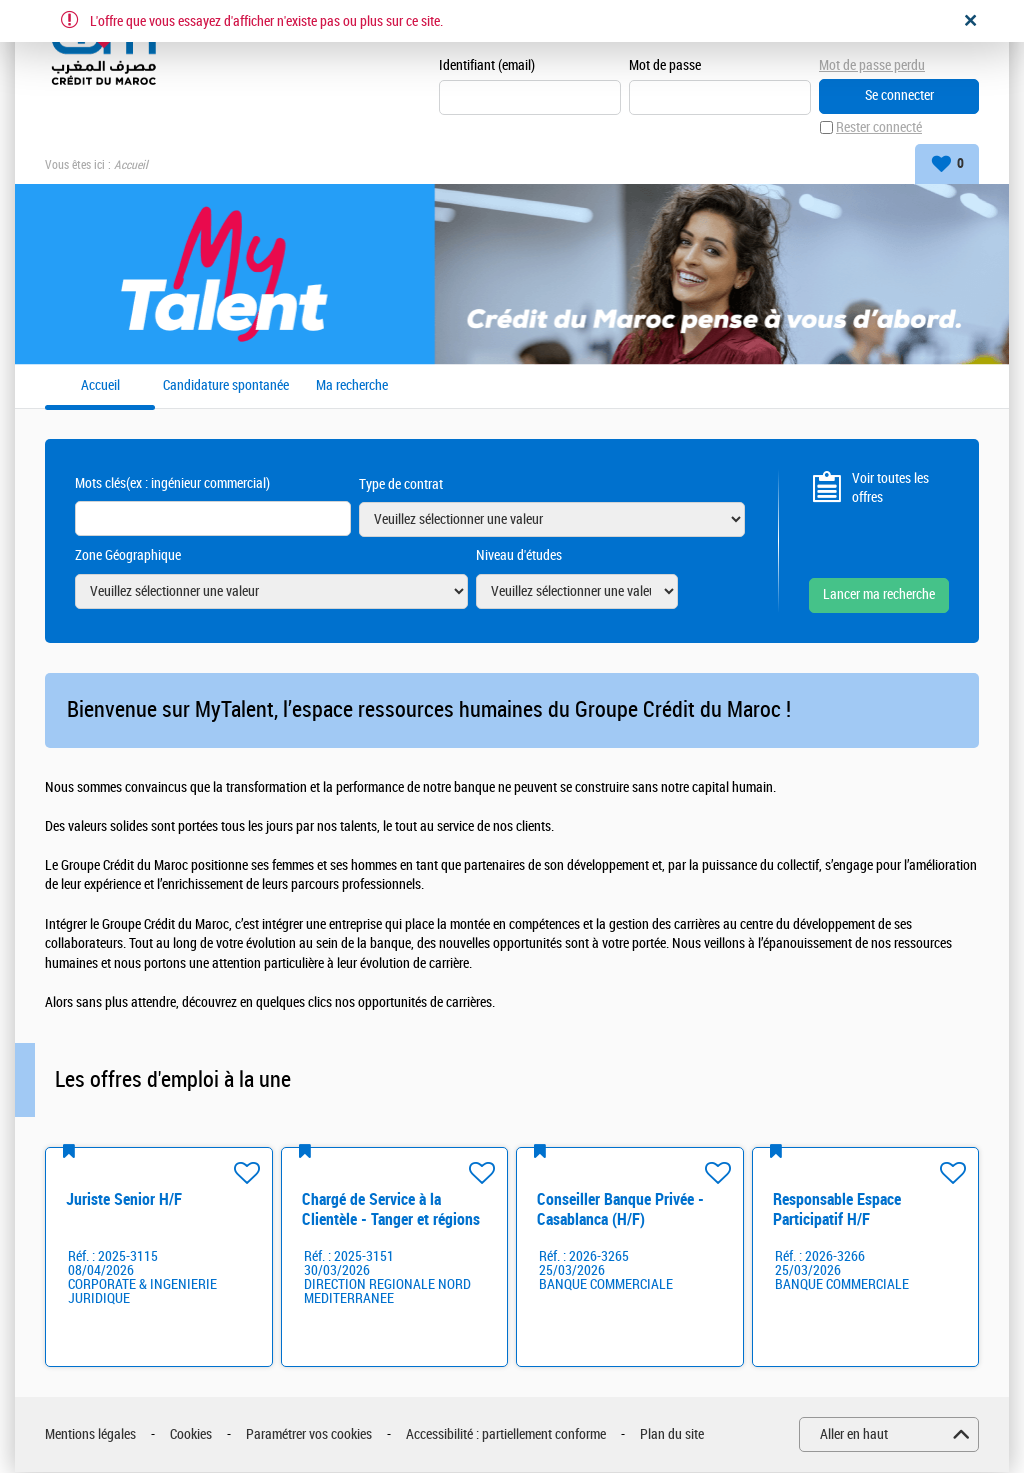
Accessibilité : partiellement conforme (506, 1435)
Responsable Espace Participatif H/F (837, 1210)
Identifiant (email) (487, 66)
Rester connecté (879, 128)
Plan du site (672, 1435)
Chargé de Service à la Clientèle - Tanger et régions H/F (391, 1220)
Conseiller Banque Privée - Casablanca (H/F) (620, 1210)
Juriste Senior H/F (124, 1200)
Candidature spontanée (226, 387)
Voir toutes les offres (890, 488)
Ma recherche (352, 387)
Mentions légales (90, 1435)
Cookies (191, 1435)
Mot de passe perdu (872, 65)
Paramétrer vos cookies (309, 1435)
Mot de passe (665, 66)
